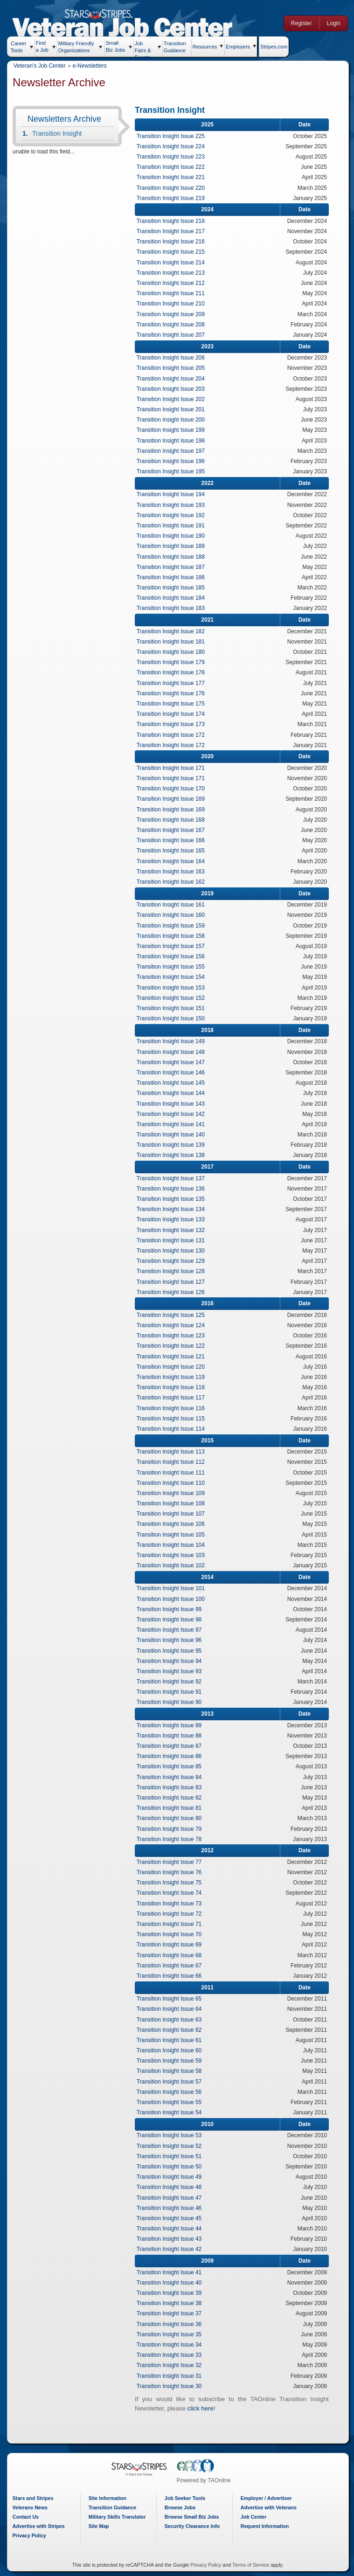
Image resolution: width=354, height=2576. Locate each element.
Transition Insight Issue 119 (174, 1377)
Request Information (267, 2526)
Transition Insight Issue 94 (172, 1661)
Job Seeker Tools (187, 2498)
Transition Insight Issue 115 (174, 1418)
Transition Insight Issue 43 (172, 2239)
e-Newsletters (93, 65)
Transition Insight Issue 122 (174, 1346)
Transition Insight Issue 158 (174, 936)
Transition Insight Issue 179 (174, 662)
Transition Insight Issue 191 (174, 525)
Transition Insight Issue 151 (174, 1008)
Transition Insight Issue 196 (174, 461)
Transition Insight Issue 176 (174, 693)
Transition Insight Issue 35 (172, 2334)
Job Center (256, 2517)
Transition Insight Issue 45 (172, 2218)
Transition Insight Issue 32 (172, 2365)
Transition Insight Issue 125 (174, 1315)
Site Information (110, 2498)
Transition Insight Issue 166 (174, 840)
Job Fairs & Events (146, 48)
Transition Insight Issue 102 (174, 1565)
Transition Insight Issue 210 (174, 303)
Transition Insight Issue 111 (174, 1472)
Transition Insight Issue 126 (174, 1292)
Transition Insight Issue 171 (174, 768)
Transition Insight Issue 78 (172, 1839)
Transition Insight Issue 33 (172, 2355)
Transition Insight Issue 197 (174, 451)
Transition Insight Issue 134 (174, 1209)
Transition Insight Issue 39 (172, 2293)
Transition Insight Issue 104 (174, 1545)
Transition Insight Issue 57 (172, 2081)
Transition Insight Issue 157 (174, 946)
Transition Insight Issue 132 (174, 1230)
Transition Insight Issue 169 (174, 799)
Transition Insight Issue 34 (172, 2344)
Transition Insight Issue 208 (174, 324)
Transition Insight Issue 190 (174, 536)
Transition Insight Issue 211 (174, 293)
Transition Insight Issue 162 (174, 882)
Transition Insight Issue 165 (174, 850)
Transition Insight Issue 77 (172, 1862)
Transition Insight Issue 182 (174, 631)
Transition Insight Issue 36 (172, 2324)
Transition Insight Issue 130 (174, 1250)
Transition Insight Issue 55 (172, 2102)
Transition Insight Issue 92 (172, 1681)
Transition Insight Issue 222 (174, 167)
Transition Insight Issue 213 (174, 273)
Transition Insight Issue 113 (174, 1451)
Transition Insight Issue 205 (174, 368)
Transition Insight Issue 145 (174, 1083)
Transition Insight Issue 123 (174, 1335)
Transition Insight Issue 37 (172, 2313)
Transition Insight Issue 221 (174, 177)
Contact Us (28, 2517)
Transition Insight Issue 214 (174, 262)
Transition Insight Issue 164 (174, 861)
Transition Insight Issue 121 (174, 1356)
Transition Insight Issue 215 (174, 252)
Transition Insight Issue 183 (174, 608)
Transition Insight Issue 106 (174, 1524)
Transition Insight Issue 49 (172, 2177)
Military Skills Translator (120, 2517)
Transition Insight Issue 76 (172, 1872)
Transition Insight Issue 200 (174, 419)
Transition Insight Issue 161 (174, 904)
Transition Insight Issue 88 (172, 1735)
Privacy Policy (32, 2535)
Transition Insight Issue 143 (174, 1104)
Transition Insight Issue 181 (174, 641)
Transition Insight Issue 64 (172, 2009)
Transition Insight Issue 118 (174, 1387)
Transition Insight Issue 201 (174, 409)
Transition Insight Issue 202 (174, 399)
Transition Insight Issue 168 (174, 820)
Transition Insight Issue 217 (174, 231)
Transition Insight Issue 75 (172, 1882)
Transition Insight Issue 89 (172, 1725)
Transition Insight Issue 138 (174, 1155)
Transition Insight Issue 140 (174, 1134)
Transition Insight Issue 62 (172, 2030)
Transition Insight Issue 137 (174, 1178)
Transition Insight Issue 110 (174, 1483)
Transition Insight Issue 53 (172, 2135)
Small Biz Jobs (118, 46)
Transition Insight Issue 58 (172, 2071)
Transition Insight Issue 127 (174, 1282)
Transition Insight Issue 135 (174, 1199)
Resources (207, 46)
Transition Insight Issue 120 (174, 1367)
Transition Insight (60, 133)
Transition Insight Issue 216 (174, 241)
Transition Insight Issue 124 (174, 1325)
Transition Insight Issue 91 (172, 1692)
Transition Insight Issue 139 (174, 1145)
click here (204, 2408)
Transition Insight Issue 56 (172, 2092)
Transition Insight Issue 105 (174, 1534)
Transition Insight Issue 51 (172, 2156)
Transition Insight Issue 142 (174, 1114)
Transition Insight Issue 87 (172, 1746)
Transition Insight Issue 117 (174, 1397)
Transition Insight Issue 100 (174, 1599)
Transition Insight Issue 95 (172, 1651)
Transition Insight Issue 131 (174, 1240)
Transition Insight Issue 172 (174, 735)
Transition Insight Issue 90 (172, 1702)
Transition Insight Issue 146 (174, 1072)
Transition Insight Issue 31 (172, 2376)
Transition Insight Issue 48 (172, 2187)
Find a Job (45, 46)
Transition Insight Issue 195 (174, 471)
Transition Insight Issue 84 (172, 1777)
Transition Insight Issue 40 (172, 2282)
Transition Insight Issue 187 (174, 567)
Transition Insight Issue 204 (174, 378)
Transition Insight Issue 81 (172, 1808)
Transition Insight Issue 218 (174, 221)
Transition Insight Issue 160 (174, 915)
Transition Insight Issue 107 (174, 1513)
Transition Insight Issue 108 (174, 1503)
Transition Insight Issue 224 (174, 146)
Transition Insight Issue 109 (174, 1493)
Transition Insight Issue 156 (174, 956)
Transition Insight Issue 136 (174, 1188)
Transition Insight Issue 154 (174, 977)
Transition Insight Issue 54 (172, 2112)
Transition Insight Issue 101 (174, 1588)
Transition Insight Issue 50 (172, 2166)
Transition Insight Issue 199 (174, 430)
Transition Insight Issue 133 (174, 1219)
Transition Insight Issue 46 (172, 2208)
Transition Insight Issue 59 (172, 2060)
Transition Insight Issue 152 (174, 998)
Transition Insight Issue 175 (174, 703)
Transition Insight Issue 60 (172, 2050)
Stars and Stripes (35, 2498)
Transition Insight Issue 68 (172, 1955)
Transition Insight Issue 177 (174, 683)
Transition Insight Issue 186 (174, 577)
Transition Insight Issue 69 (172, 1944)
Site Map (101, 2526)
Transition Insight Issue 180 (174, 652)
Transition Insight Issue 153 (174, 987)
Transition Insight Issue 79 (172, 1829)
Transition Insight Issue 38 (172, 2303)
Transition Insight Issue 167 (174, 830)
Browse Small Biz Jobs (194, 2517)
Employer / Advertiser (269, 2498)
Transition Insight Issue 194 (174, 494)
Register (299, 23)
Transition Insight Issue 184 (174, 598)
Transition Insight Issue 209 (174, 314)
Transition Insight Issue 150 (174, 1018)
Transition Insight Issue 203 (174, 389)
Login (332, 23)
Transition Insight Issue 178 (174, 672)
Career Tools (21, 47)
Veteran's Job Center (42, 65)
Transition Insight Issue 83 (172, 1787)
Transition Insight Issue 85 (172, 1766)
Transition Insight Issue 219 (174, 198)
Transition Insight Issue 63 (172, 2019)
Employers (241, 46)
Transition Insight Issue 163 (174, 871)
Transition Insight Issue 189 (174, 546)
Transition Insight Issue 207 (174, 335)
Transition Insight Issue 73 (172, 1903)
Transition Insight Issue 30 (172, 2386)
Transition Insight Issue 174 (174, 714)
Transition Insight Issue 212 (174, 283)
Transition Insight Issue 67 (172, 1965)
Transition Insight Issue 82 (172, 1797)
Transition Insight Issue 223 (174, 156)
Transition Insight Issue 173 (174, 724)
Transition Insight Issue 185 (174, 587)
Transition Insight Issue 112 (174, 1462)
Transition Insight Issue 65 (172, 1998)
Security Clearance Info (194, 2526)
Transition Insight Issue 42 (172, 2249)
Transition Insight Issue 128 (174, 1271)
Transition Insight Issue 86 (172, 1756)
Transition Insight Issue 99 (172, 1609)
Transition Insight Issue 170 (174, 788)
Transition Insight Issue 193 (174, 505)
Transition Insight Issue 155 (174, 966)
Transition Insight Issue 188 (174, 557)
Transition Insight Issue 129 (174, 1261)
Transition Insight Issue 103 (174, 1555)
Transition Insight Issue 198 (174, 440)
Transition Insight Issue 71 (172, 1924)
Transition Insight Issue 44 (172, 2228)
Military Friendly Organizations (79, 47)
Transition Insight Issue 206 (174, 357)
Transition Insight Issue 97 (172, 1630)
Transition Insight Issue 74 (172, 1893)
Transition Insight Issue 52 (172, 2146)
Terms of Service (251, 2565)
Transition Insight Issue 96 (172, 1640)
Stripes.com (277, 46)
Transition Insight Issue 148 (174, 1052)
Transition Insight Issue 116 (174, 1408)
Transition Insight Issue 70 (172, 1934)
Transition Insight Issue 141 (174, 1124)
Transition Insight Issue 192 (174, 515)
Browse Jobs (182, 2507)
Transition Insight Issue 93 (172, 1671)
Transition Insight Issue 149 (174, 1041)
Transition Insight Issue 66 (172, 1976)
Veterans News (32, 2507)
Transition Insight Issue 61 (172, 2040)
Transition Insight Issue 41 (172, 2272)
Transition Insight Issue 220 (174, 188)
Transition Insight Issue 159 (174, 925)
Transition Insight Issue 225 (174, 136)
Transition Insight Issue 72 (172, 1914)
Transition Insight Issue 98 (172, 1619)
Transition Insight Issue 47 (172, 2198)
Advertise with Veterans (271, 2507)
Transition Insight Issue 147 (174, 1062)
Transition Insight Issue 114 (174, 1429)
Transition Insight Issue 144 (174, 1093)
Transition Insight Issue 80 (172, 1818)
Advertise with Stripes (41, 2526)
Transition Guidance (178, 46)
